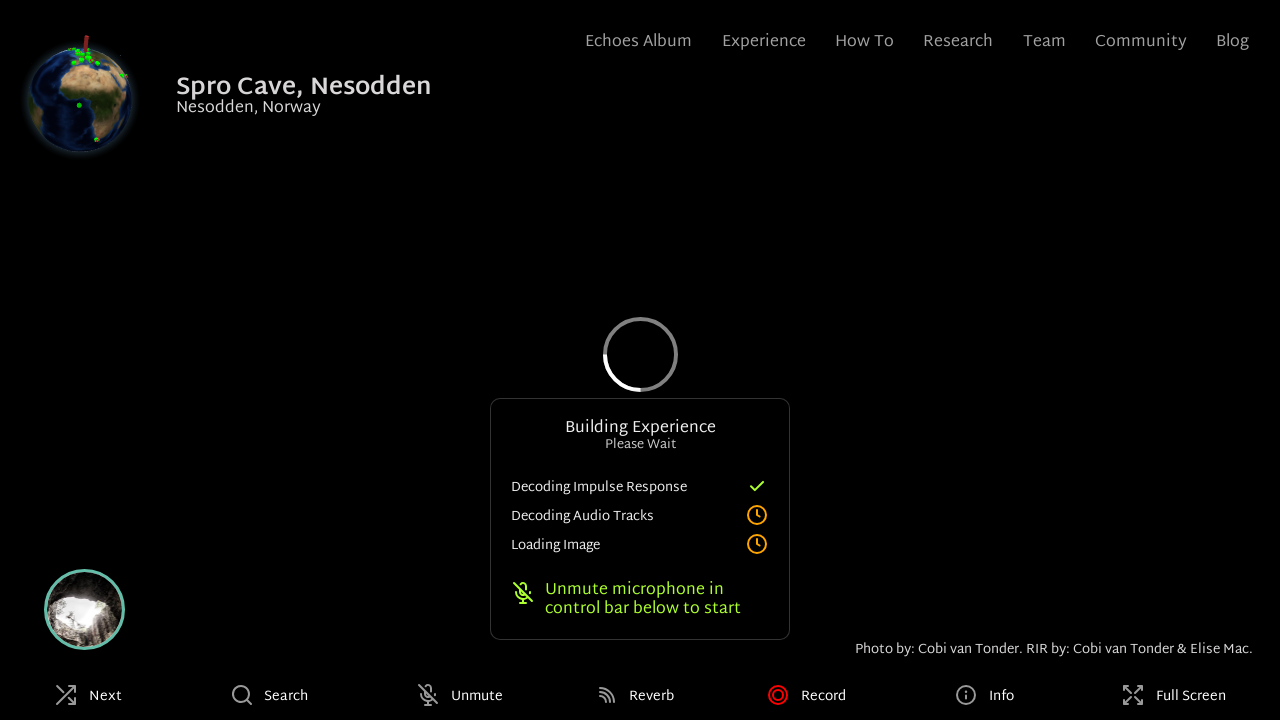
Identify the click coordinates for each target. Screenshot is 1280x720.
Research (958, 42)
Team (1044, 42)
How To (864, 42)
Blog (1232, 42)
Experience (764, 42)
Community (1141, 42)
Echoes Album (638, 42)
